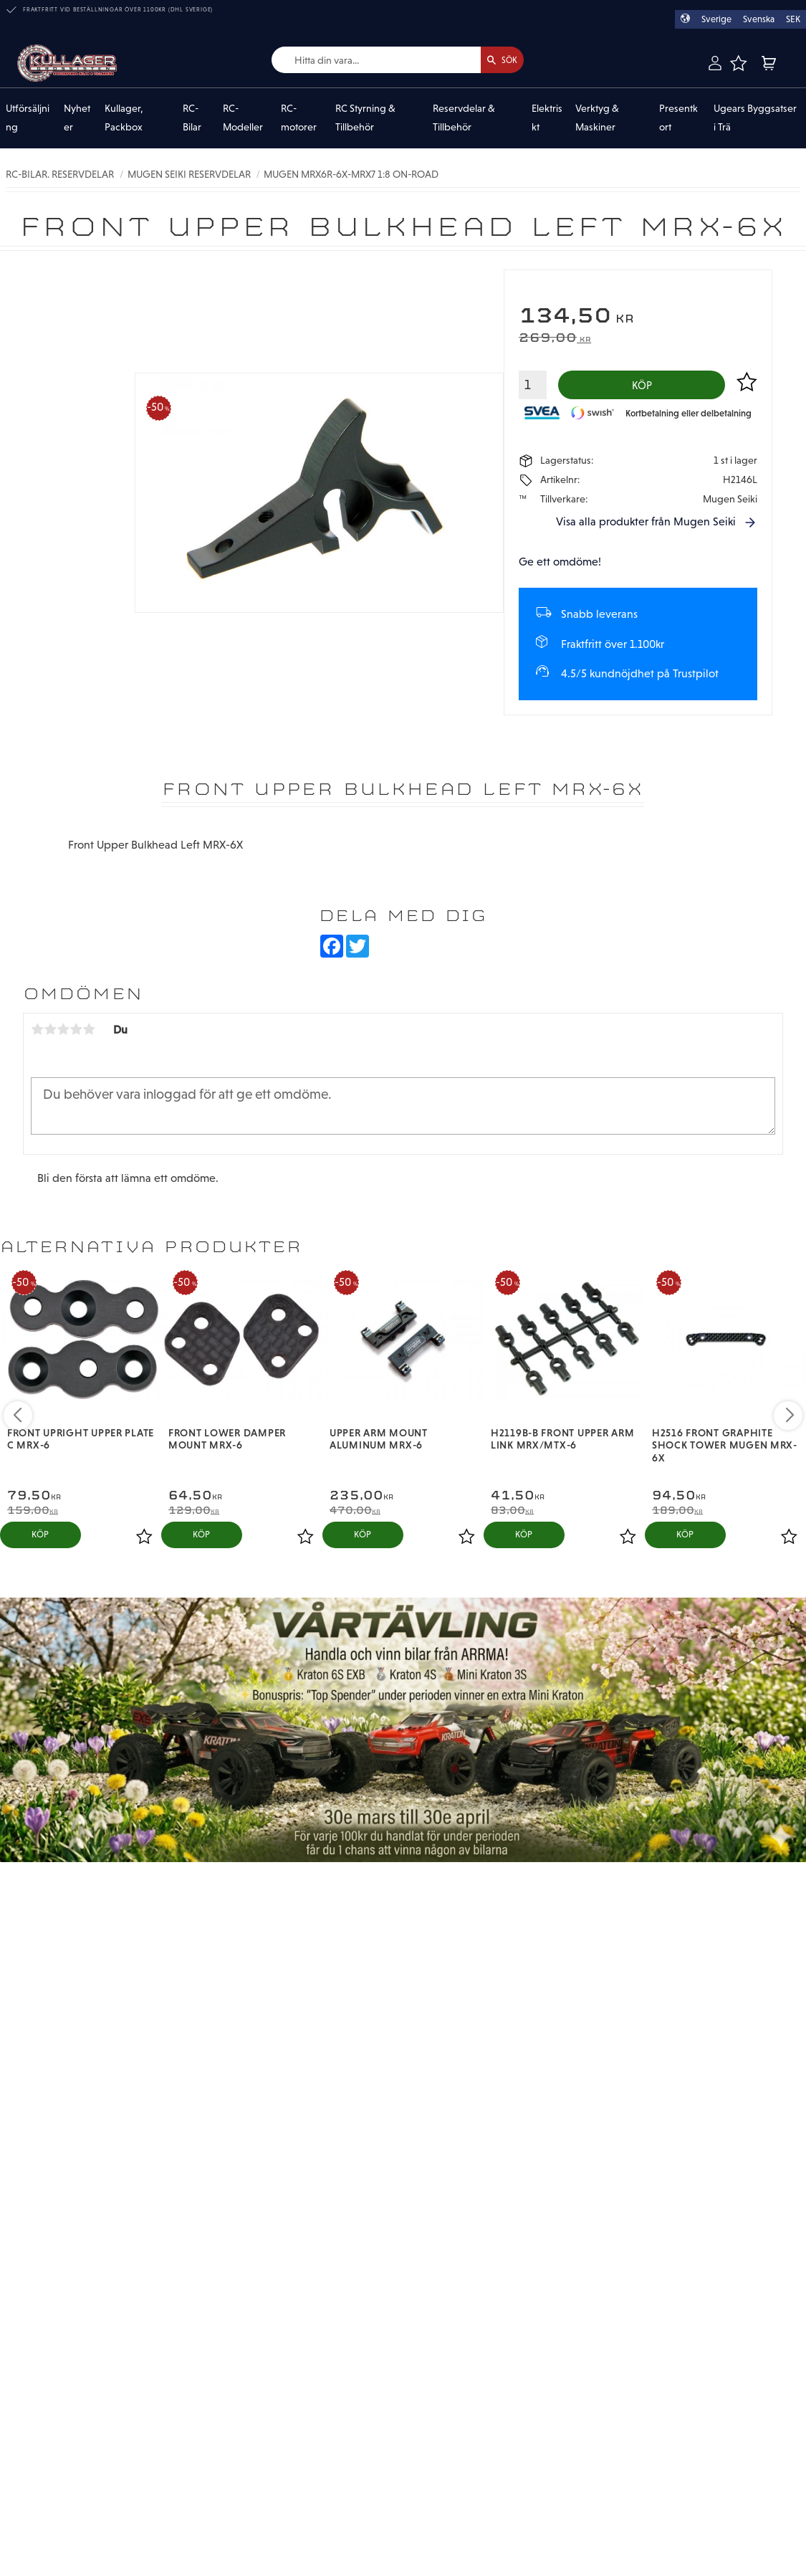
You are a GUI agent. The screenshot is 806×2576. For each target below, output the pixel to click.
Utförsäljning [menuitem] (27, 118)
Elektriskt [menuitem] (547, 118)
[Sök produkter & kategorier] (361, 60)
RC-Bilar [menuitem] (192, 118)
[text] (638, 318)
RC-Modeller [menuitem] (243, 118)
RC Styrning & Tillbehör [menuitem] (365, 118)
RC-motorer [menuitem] (299, 118)
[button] (737, 63)
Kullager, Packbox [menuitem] (124, 118)
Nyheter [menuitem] (77, 118)
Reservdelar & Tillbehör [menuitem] (464, 118)
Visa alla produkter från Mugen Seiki (646, 526)
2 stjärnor (50, 1035)
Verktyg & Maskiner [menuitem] (597, 118)
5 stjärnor (88, 1035)
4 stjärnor (75, 1035)
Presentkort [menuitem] (678, 118)
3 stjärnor (63, 1035)
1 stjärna (37, 1035)
